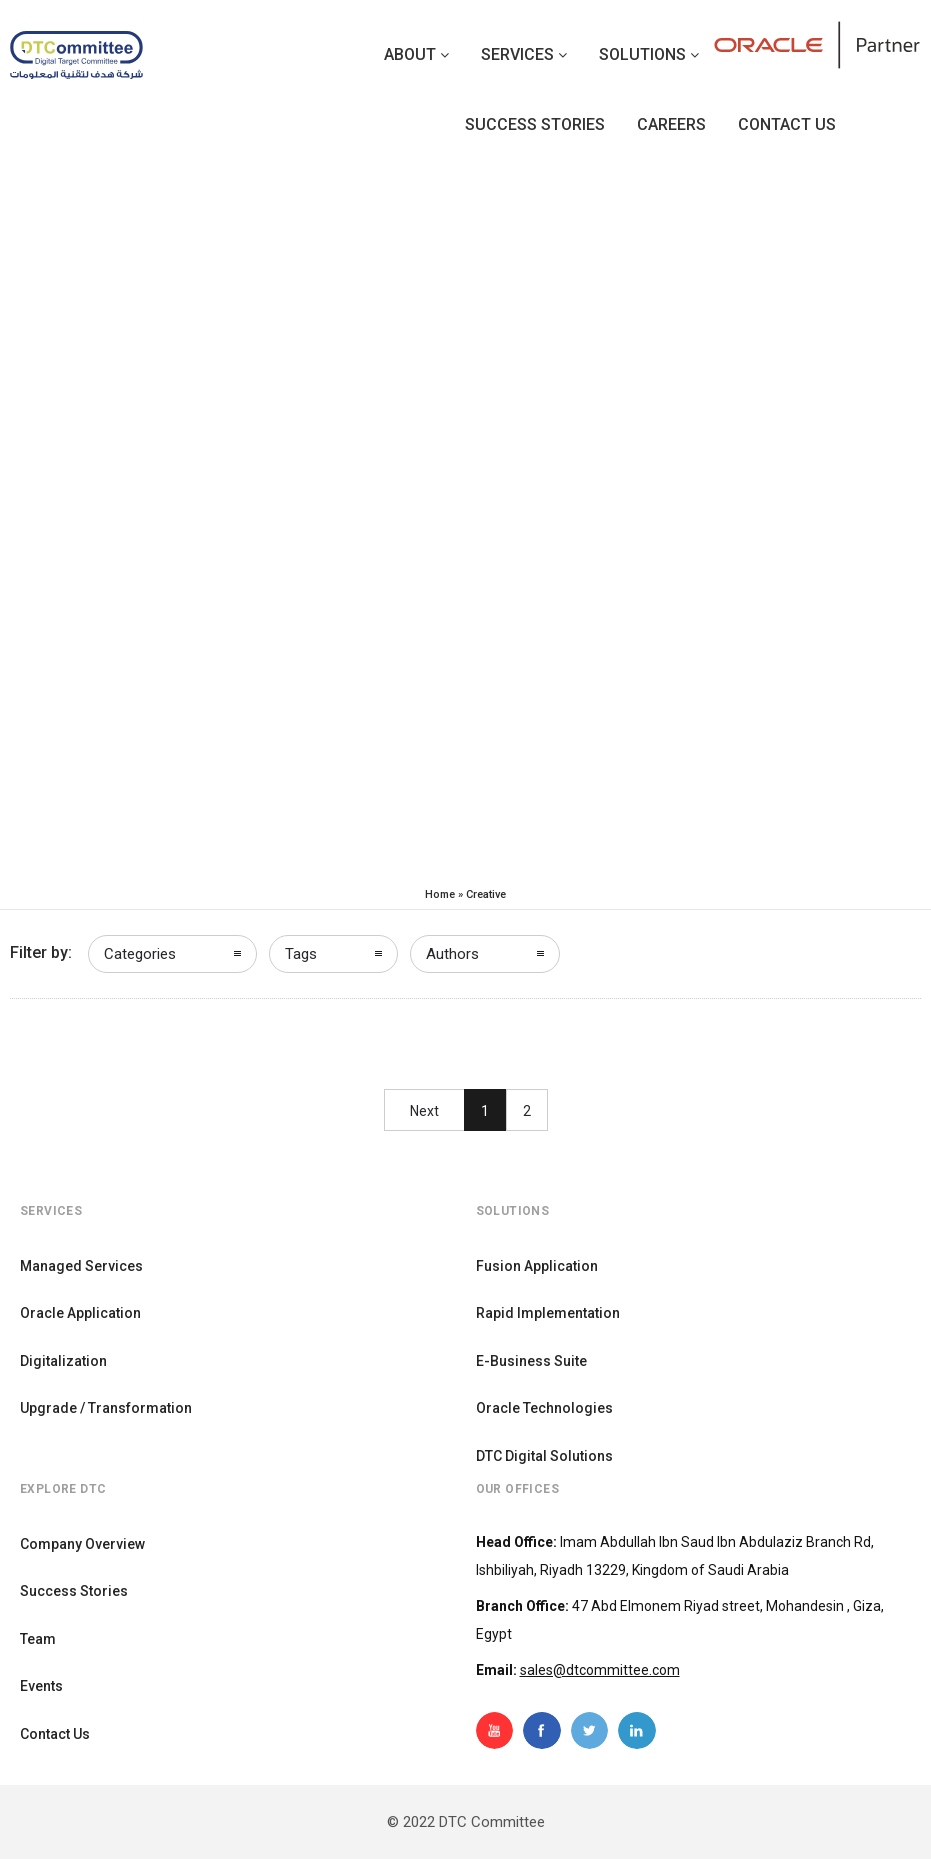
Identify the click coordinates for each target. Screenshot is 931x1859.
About (416, 54)
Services (524, 54)
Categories (140, 954)
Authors (452, 954)
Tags (301, 954)
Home (440, 894)
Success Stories (535, 124)
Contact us (787, 124)
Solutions (649, 54)
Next (424, 1111)
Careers (671, 124)
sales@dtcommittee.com (600, 1670)
